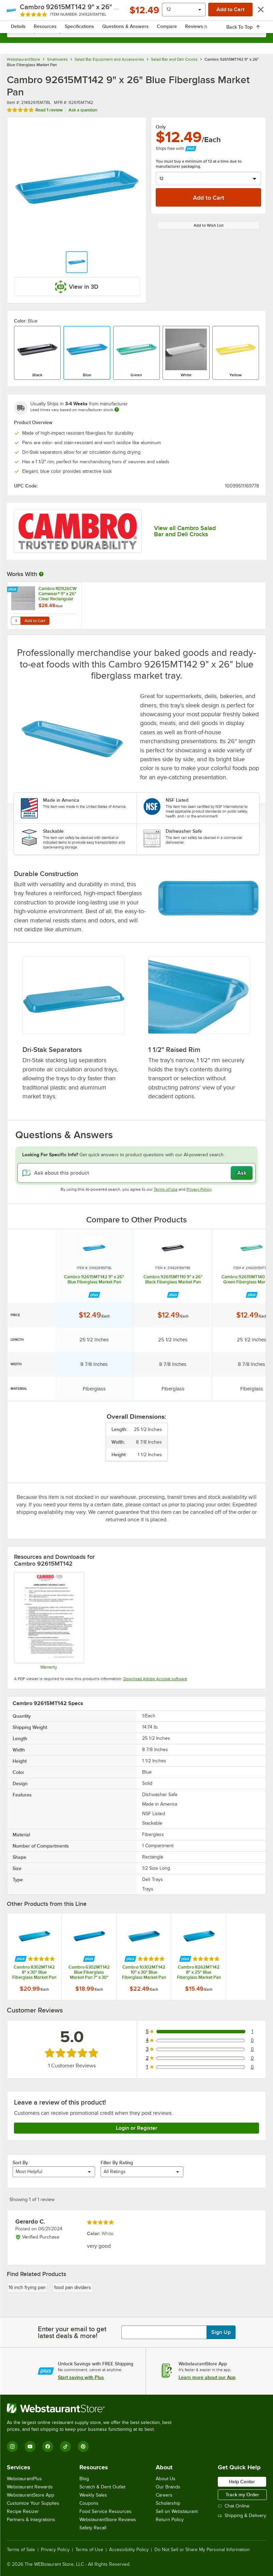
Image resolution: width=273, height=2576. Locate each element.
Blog (84, 2478)
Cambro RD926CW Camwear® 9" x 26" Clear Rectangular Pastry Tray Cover (58, 594)
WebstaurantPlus (24, 2478)
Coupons (88, 2503)
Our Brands (168, 2486)
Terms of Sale (21, 2549)
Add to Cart (35, 620)
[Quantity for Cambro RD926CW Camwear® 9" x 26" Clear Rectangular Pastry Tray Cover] (15, 621)
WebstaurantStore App (30, 2495)
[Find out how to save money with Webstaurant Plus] (13, 590)
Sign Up (221, 2332)
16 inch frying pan (27, 2287)
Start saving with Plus (81, 2377)
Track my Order (242, 2494)
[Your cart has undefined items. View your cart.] (255, 12)
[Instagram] (12, 2446)
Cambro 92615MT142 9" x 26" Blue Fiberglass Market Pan (94, 1279)
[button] (77, 262)
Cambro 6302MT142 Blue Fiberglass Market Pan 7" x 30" (89, 1972)
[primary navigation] (21, 12)
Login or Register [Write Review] (136, 2128)
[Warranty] (49, 1621)
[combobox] (136, 30)
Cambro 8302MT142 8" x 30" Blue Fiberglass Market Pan (34, 1972)
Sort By (20, 2162)
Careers (164, 2495)
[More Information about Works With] (41, 574)
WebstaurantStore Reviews (107, 2519)
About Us (166, 2478)
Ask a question (83, 109)
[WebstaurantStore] (92, 2408)
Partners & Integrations (31, 2519)
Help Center (242, 2481)
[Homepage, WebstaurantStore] (136, 12)
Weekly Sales (93, 2495)
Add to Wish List (209, 225)
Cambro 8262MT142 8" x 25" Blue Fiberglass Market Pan (199, 1972)
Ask (241, 1173)
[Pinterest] (83, 2446)
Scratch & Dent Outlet (102, 2486)
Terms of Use (166, 1189)
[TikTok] (65, 2446)
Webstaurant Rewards (30, 2486)
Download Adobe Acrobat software (155, 1678)
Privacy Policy (198, 1189)
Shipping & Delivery (242, 2515)
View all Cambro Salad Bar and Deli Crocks (185, 531)
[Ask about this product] (136, 1172)
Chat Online (233, 2506)
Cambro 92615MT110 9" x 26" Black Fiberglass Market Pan (172, 1279)
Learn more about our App (207, 2377)
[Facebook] (47, 2446)
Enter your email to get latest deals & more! (72, 2332)
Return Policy (170, 2519)
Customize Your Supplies (33, 2503)
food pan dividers (72, 2287)
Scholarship (168, 2503)
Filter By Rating (117, 2162)
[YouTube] (30, 2446)
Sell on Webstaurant (177, 2511)
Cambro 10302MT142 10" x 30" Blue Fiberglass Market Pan (144, 1972)
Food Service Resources (105, 2511)
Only (161, 127)
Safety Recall (92, 2527)
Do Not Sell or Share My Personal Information (202, 2549)
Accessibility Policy (129, 2549)
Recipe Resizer (23, 2511)
